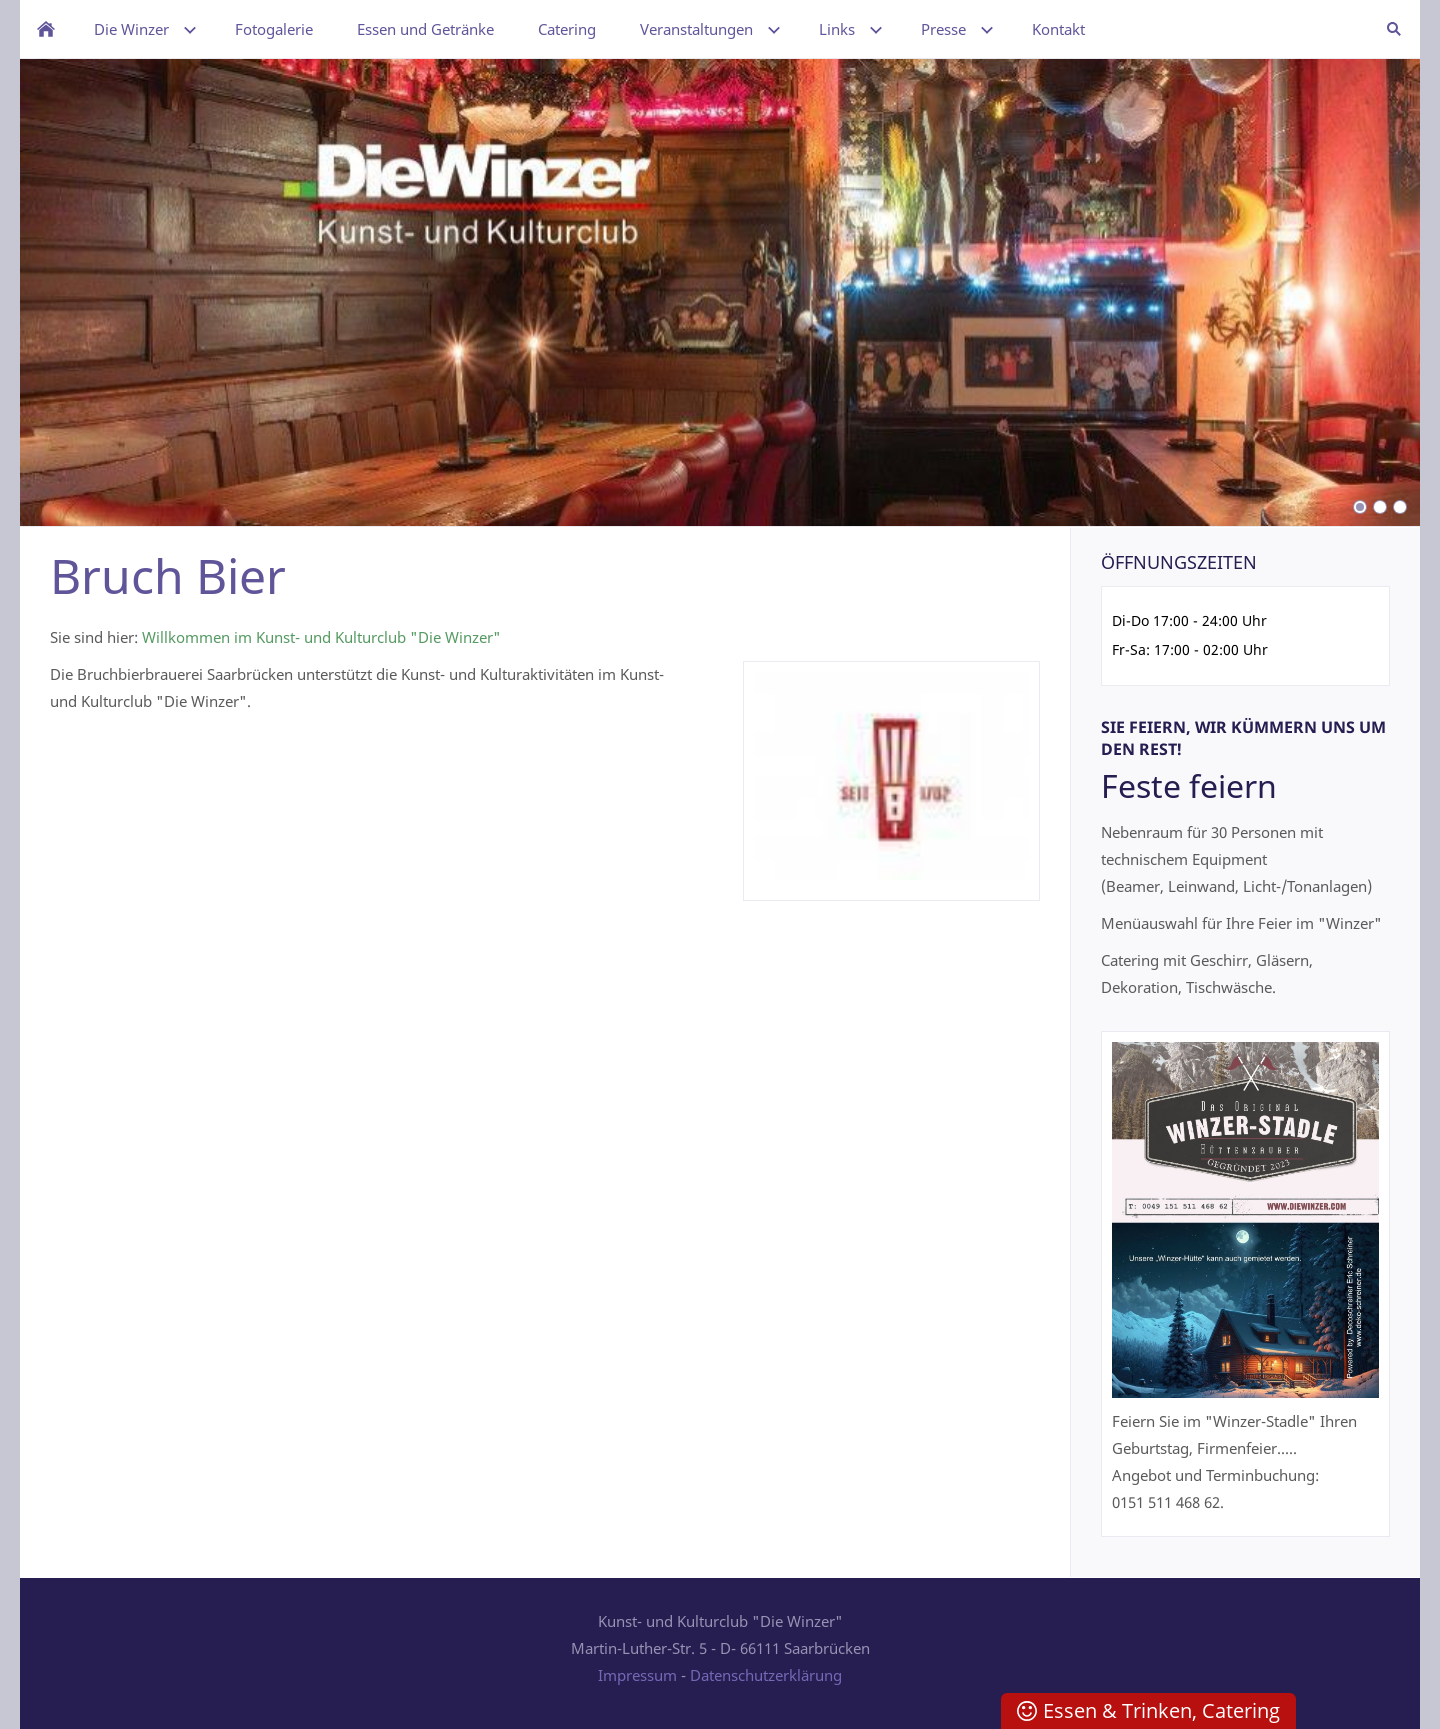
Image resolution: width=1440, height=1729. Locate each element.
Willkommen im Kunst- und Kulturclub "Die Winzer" (321, 637)
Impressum (637, 1675)
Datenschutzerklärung (766, 1675)
